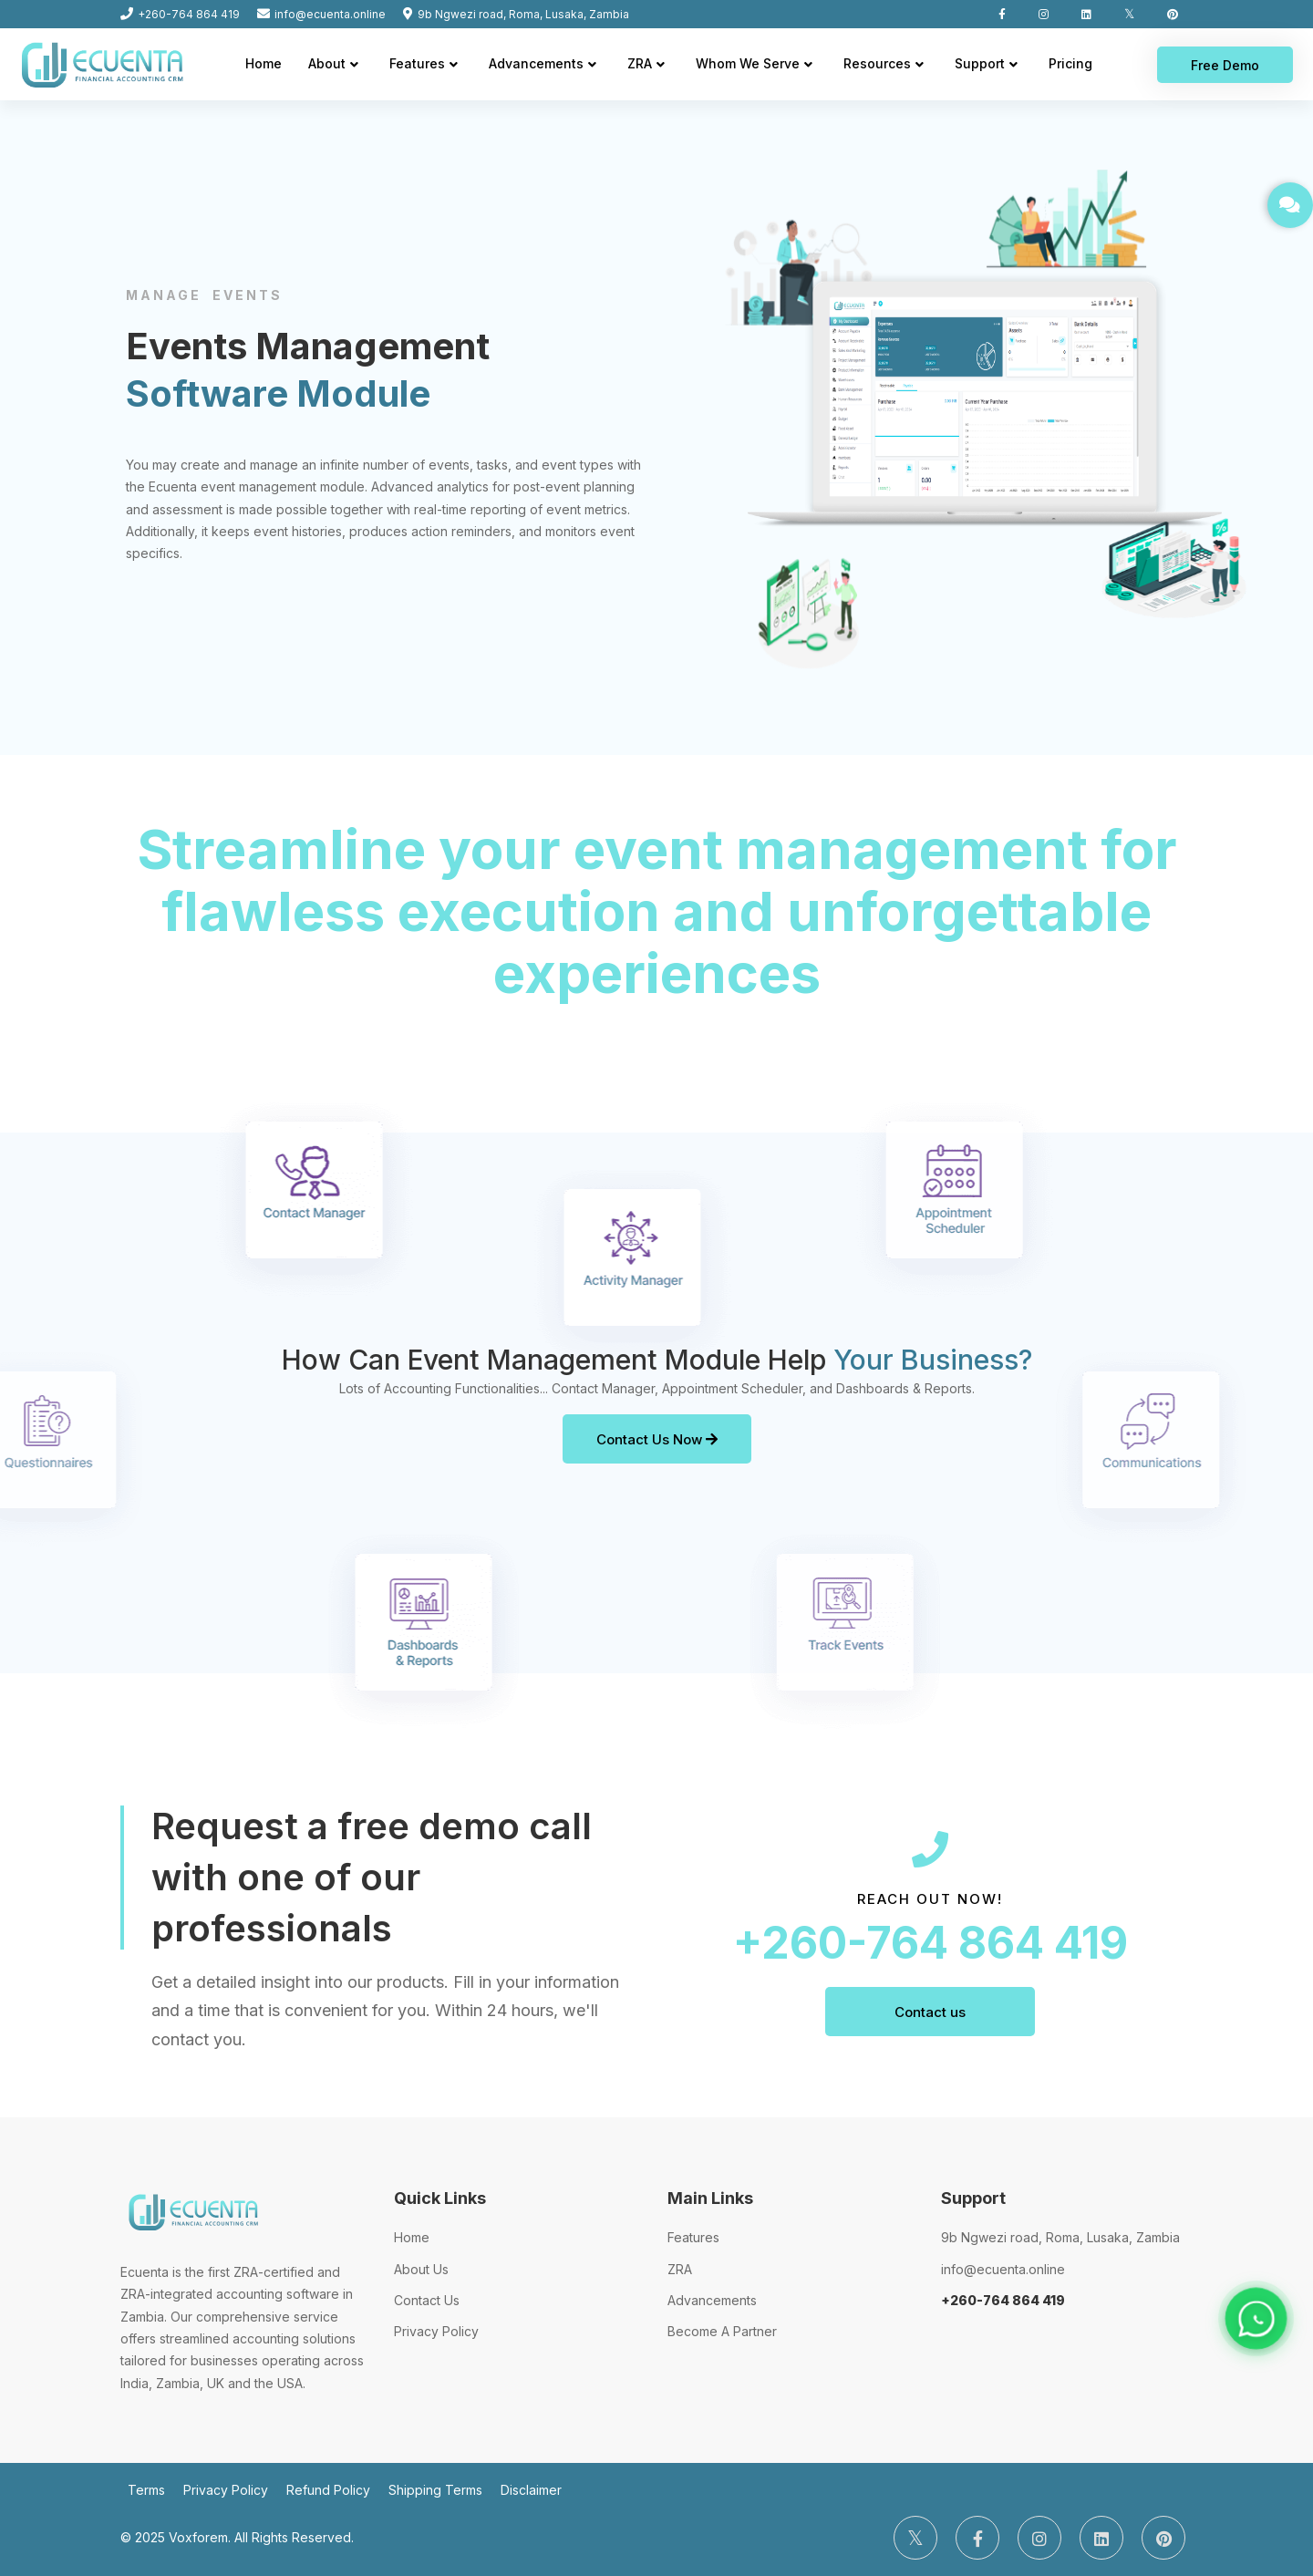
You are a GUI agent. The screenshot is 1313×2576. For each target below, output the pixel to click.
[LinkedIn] (1101, 2538)
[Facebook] (977, 2538)
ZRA (639, 63)
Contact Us (427, 2300)
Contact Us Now (657, 1439)
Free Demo (1225, 65)
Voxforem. (200, 2537)
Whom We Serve (748, 63)
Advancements (536, 63)
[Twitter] (915, 2538)
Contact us (930, 2012)
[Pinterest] (1163, 2538)
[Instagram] (1039, 2538)
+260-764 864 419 (930, 1943)
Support (980, 63)
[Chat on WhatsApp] (1256, 2318)
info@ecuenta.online (1003, 2269)
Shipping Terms (435, 2490)
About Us (421, 2269)
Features (417, 63)
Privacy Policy (436, 2331)
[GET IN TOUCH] (1290, 205)
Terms (146, 2490)
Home (263, 63)
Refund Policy (328, 2490)
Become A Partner (722, 2331)
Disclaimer (531, 2490)
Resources (877, 63)
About (327, 63)
